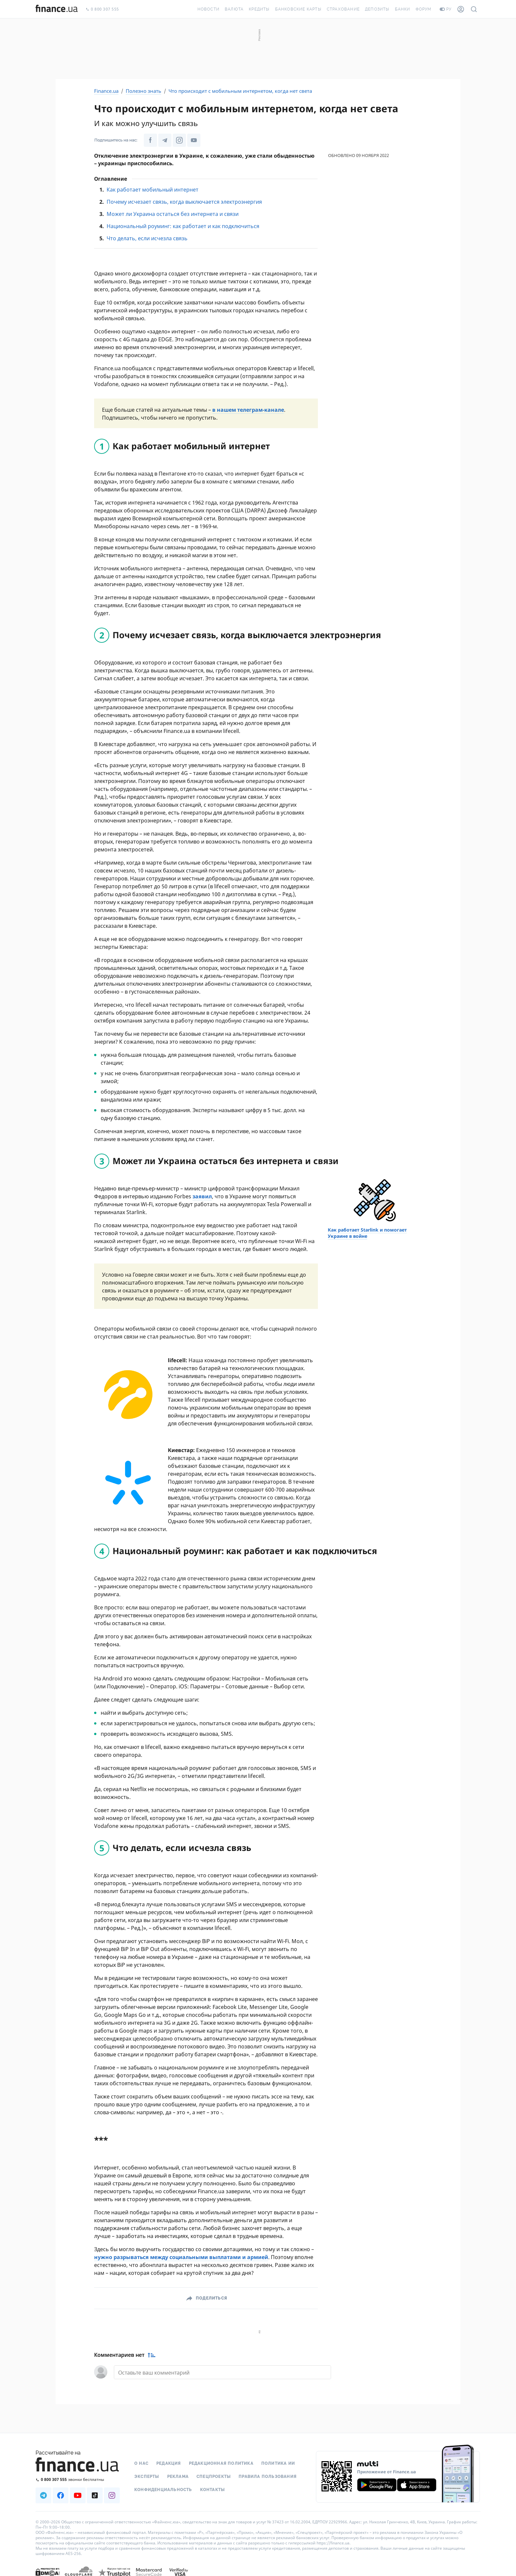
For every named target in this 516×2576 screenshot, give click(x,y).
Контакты (212, 2489)
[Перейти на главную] (57, 9)
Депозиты (377, 9)
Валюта (234, 9)
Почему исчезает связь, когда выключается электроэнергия (184, 201)
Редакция (168, 2462)
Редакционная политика (221, 2462)
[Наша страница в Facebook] (150, 140)
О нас (141, 2462)
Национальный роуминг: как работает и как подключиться (183, 226)
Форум (424, 9)
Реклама (178, 2476)
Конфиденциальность (163, 2489)
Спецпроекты (213, 2476)
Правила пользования (268, 2476)
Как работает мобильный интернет (152, 189)
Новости (208, 9)
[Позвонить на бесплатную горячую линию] (78, 2479)
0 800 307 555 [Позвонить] (102, 9)
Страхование (343, 9)
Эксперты (146, 2476)
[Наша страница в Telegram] (164, 140)
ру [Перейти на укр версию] (446, 9)
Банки (402, 9)
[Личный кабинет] (460, 9)
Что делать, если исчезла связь (147, 238)
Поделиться (211, 2298)
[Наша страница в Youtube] (193, 140)
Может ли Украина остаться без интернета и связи (173, 214)
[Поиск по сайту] (473, 9)
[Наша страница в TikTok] (95, 2495)
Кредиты (259, 9)
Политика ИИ (278, 2462)
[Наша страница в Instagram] (179, 140)
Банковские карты (298, 9)
